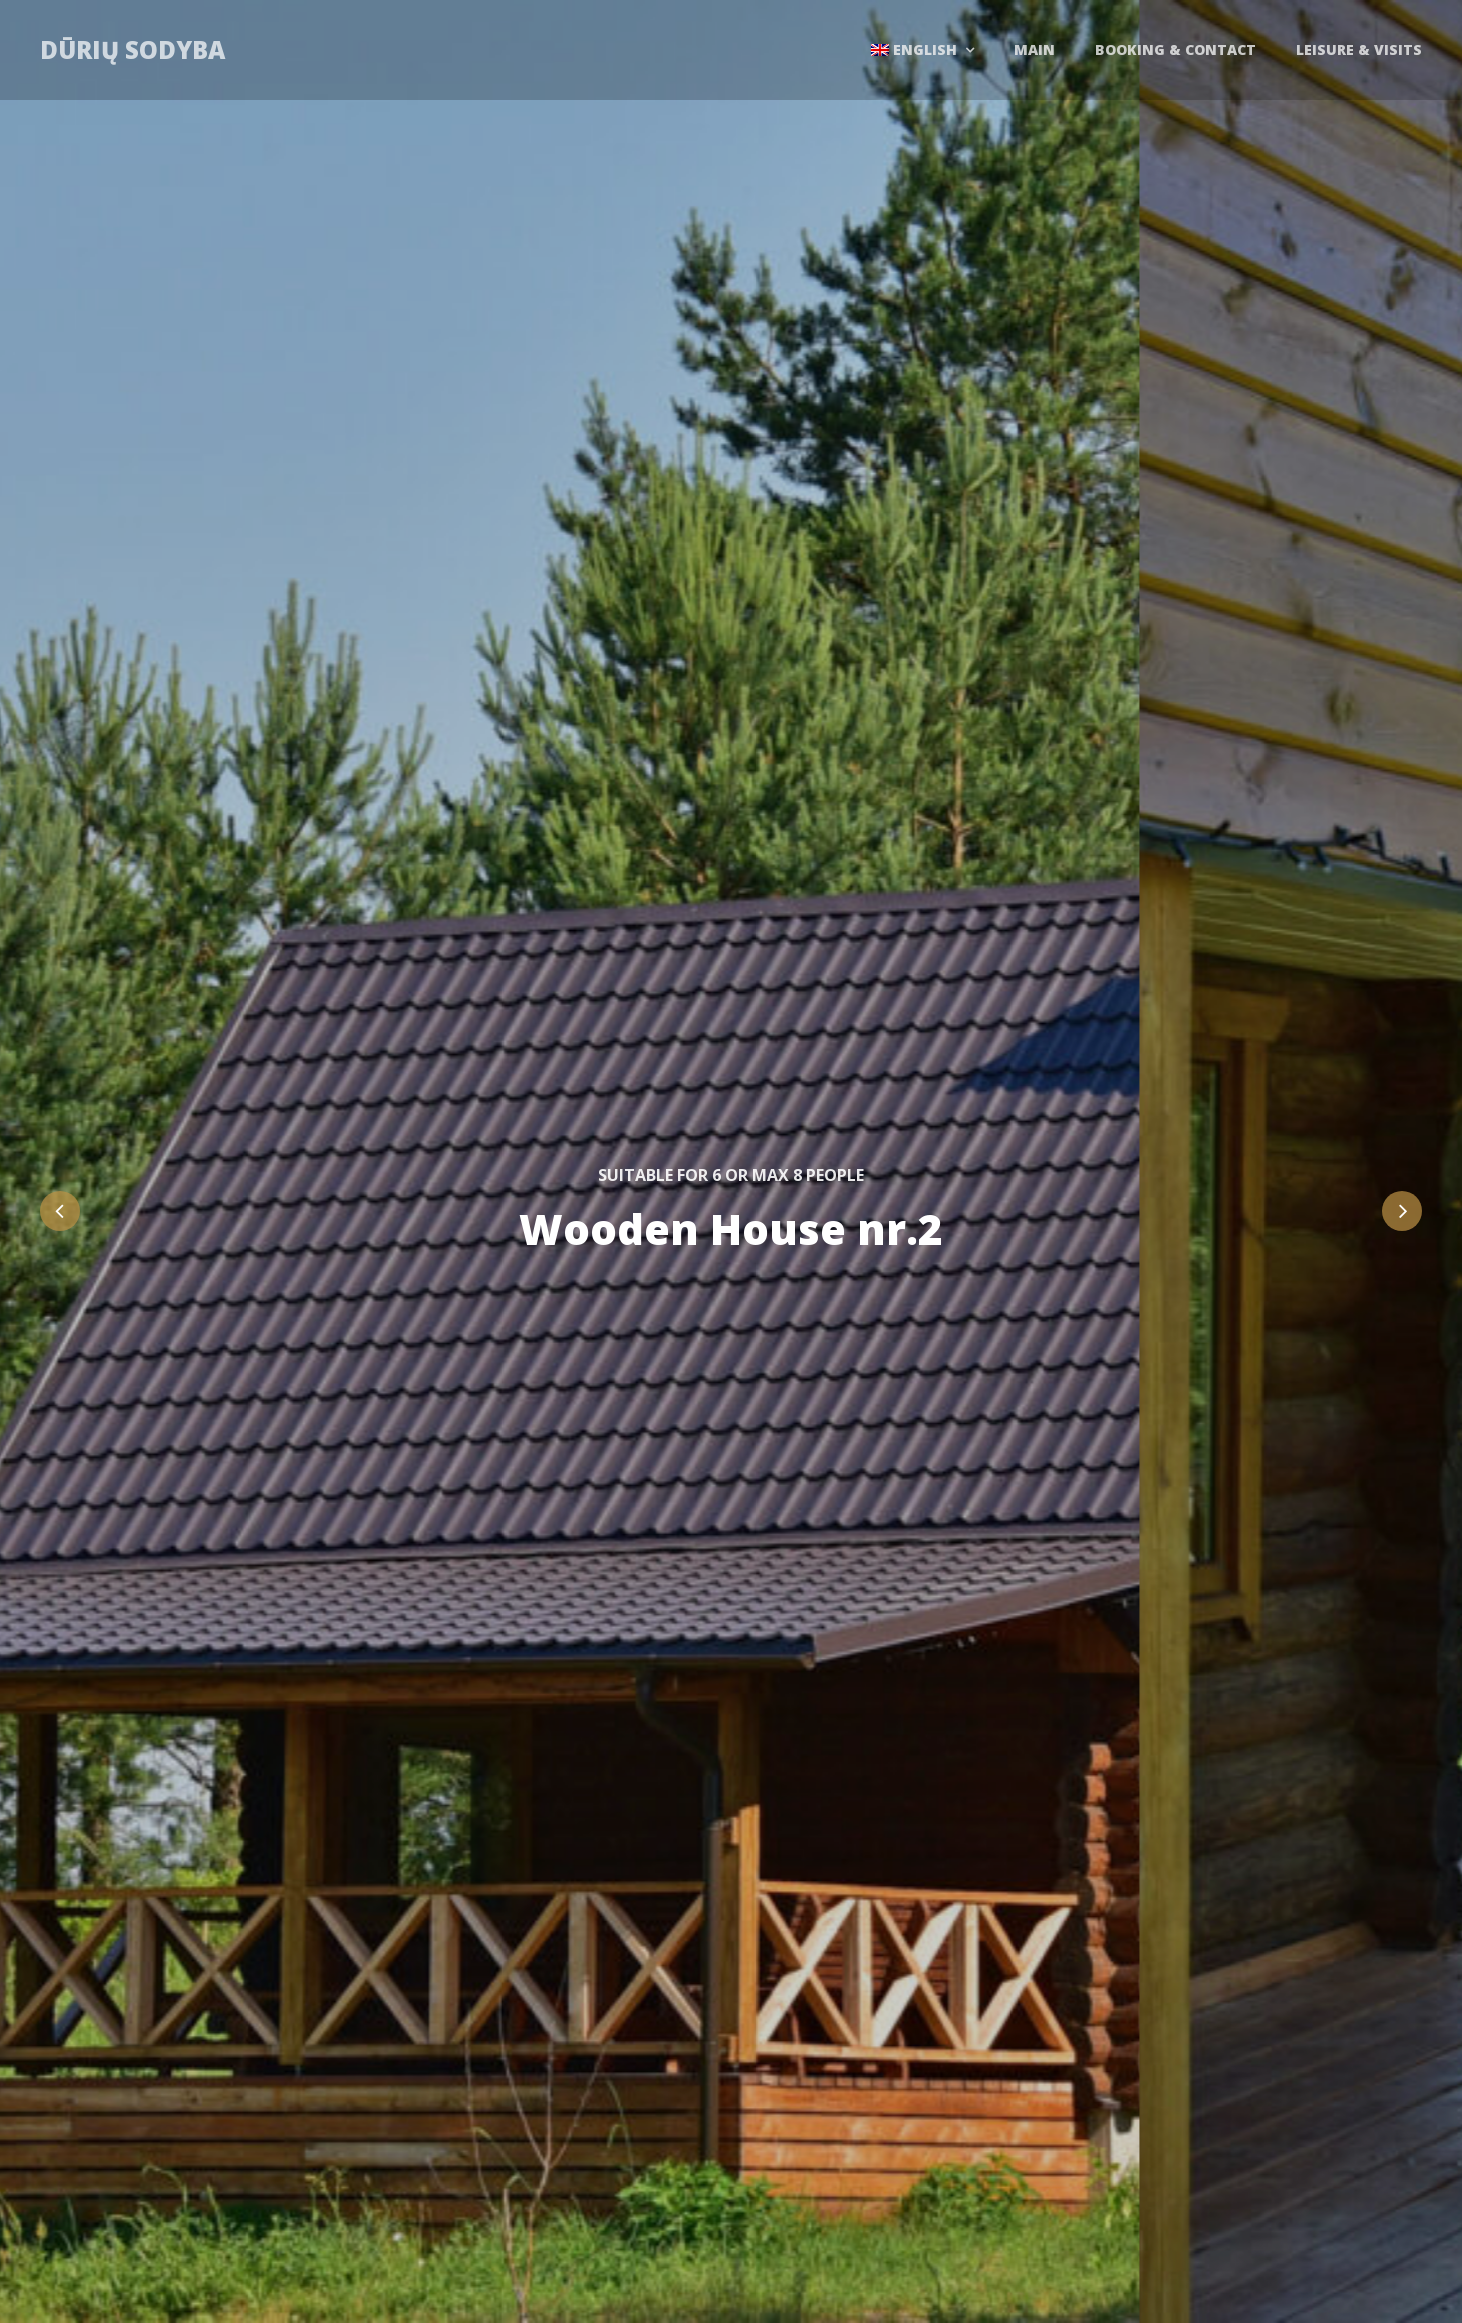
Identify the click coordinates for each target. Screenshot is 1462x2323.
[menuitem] (922, 50)
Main (1034, 49)
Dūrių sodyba (132, 49)
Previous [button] (60, 1211)
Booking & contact (1175, 49)
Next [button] (1402, 1211)
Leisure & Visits (1359, 49)
